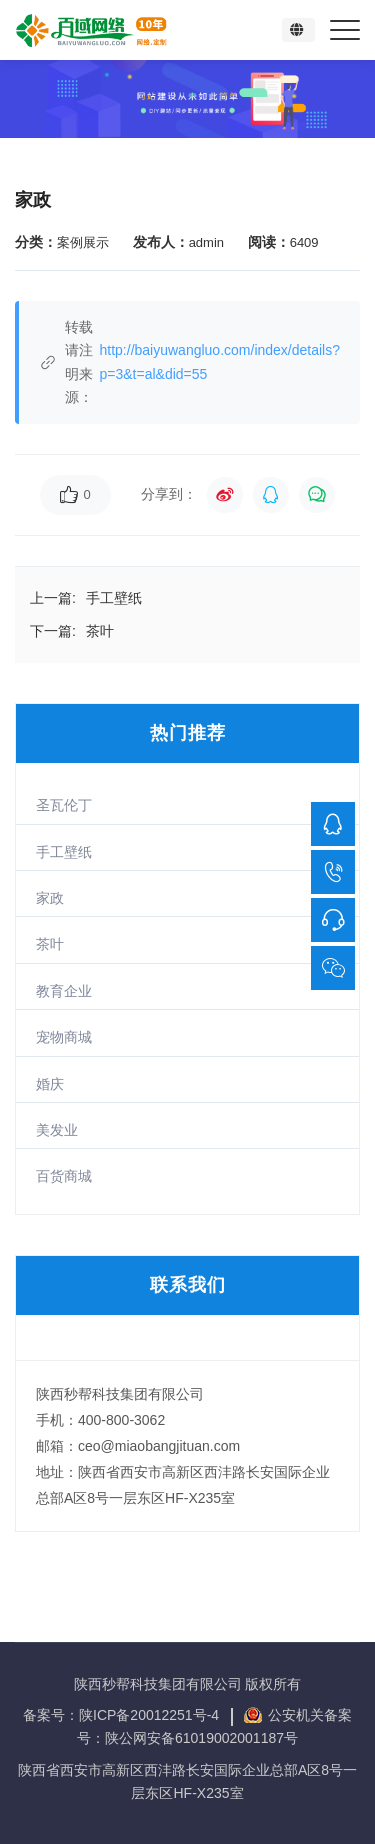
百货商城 (64, 1176)
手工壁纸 (64, 852)
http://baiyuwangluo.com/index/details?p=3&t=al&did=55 (220, 361)
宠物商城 (64, 1037)
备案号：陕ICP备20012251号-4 (123, 1715)
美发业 (57, 1130)
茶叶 (50, 944)
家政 (50, 898)
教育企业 (64, 991)
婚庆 (50, 1084)
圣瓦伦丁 (64, 805)
